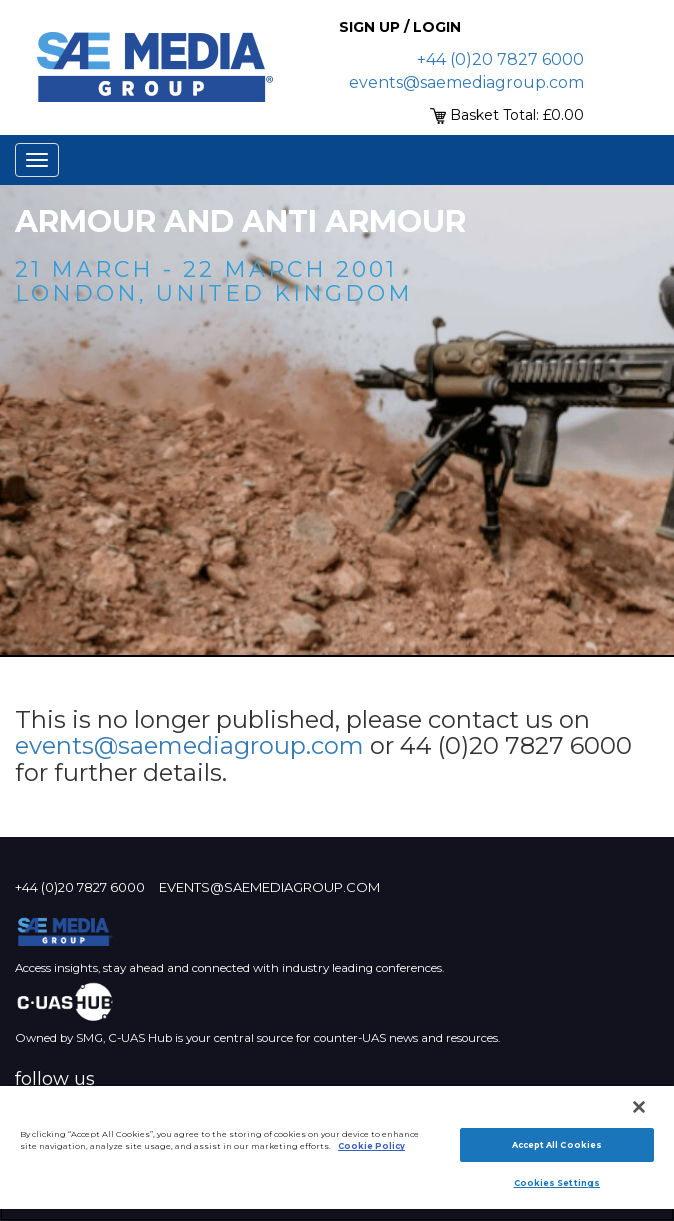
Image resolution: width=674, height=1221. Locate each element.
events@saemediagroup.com (466, 82)
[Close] (639, 1107)
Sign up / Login (400, 27)
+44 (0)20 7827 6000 (500, 59)
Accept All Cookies (557, 1145)
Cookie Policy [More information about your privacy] (371, 1146)
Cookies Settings (557, 1183)
